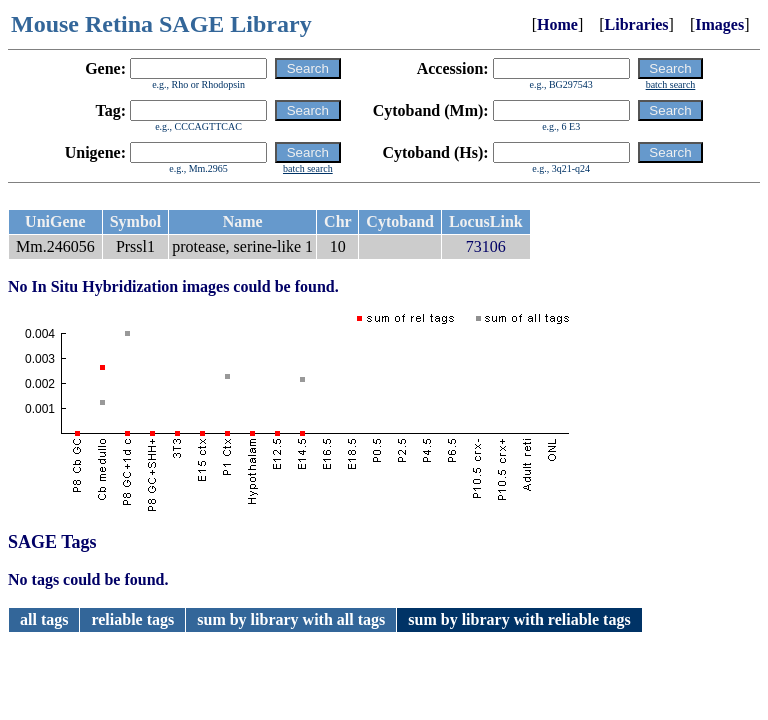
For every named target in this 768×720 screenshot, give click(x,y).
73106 (486, 246)
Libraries (637, 24)
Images (719, 24)
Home (557, 24)
